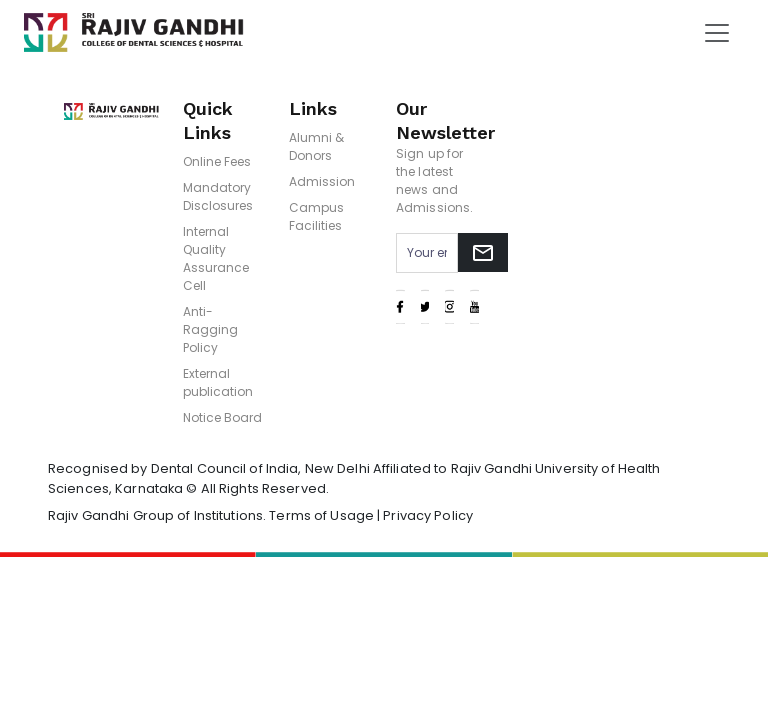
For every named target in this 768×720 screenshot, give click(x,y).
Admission (322, 181)
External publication (218, 382)
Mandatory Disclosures (218, 196)
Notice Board (222, 417)
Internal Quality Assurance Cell (216, 258)
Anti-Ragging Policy (210, 329)
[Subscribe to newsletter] (483, 252)
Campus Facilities (316, 216)
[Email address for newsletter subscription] (427, 252)
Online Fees (217, 161)
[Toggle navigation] (717, 33)
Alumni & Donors (316, 146)
